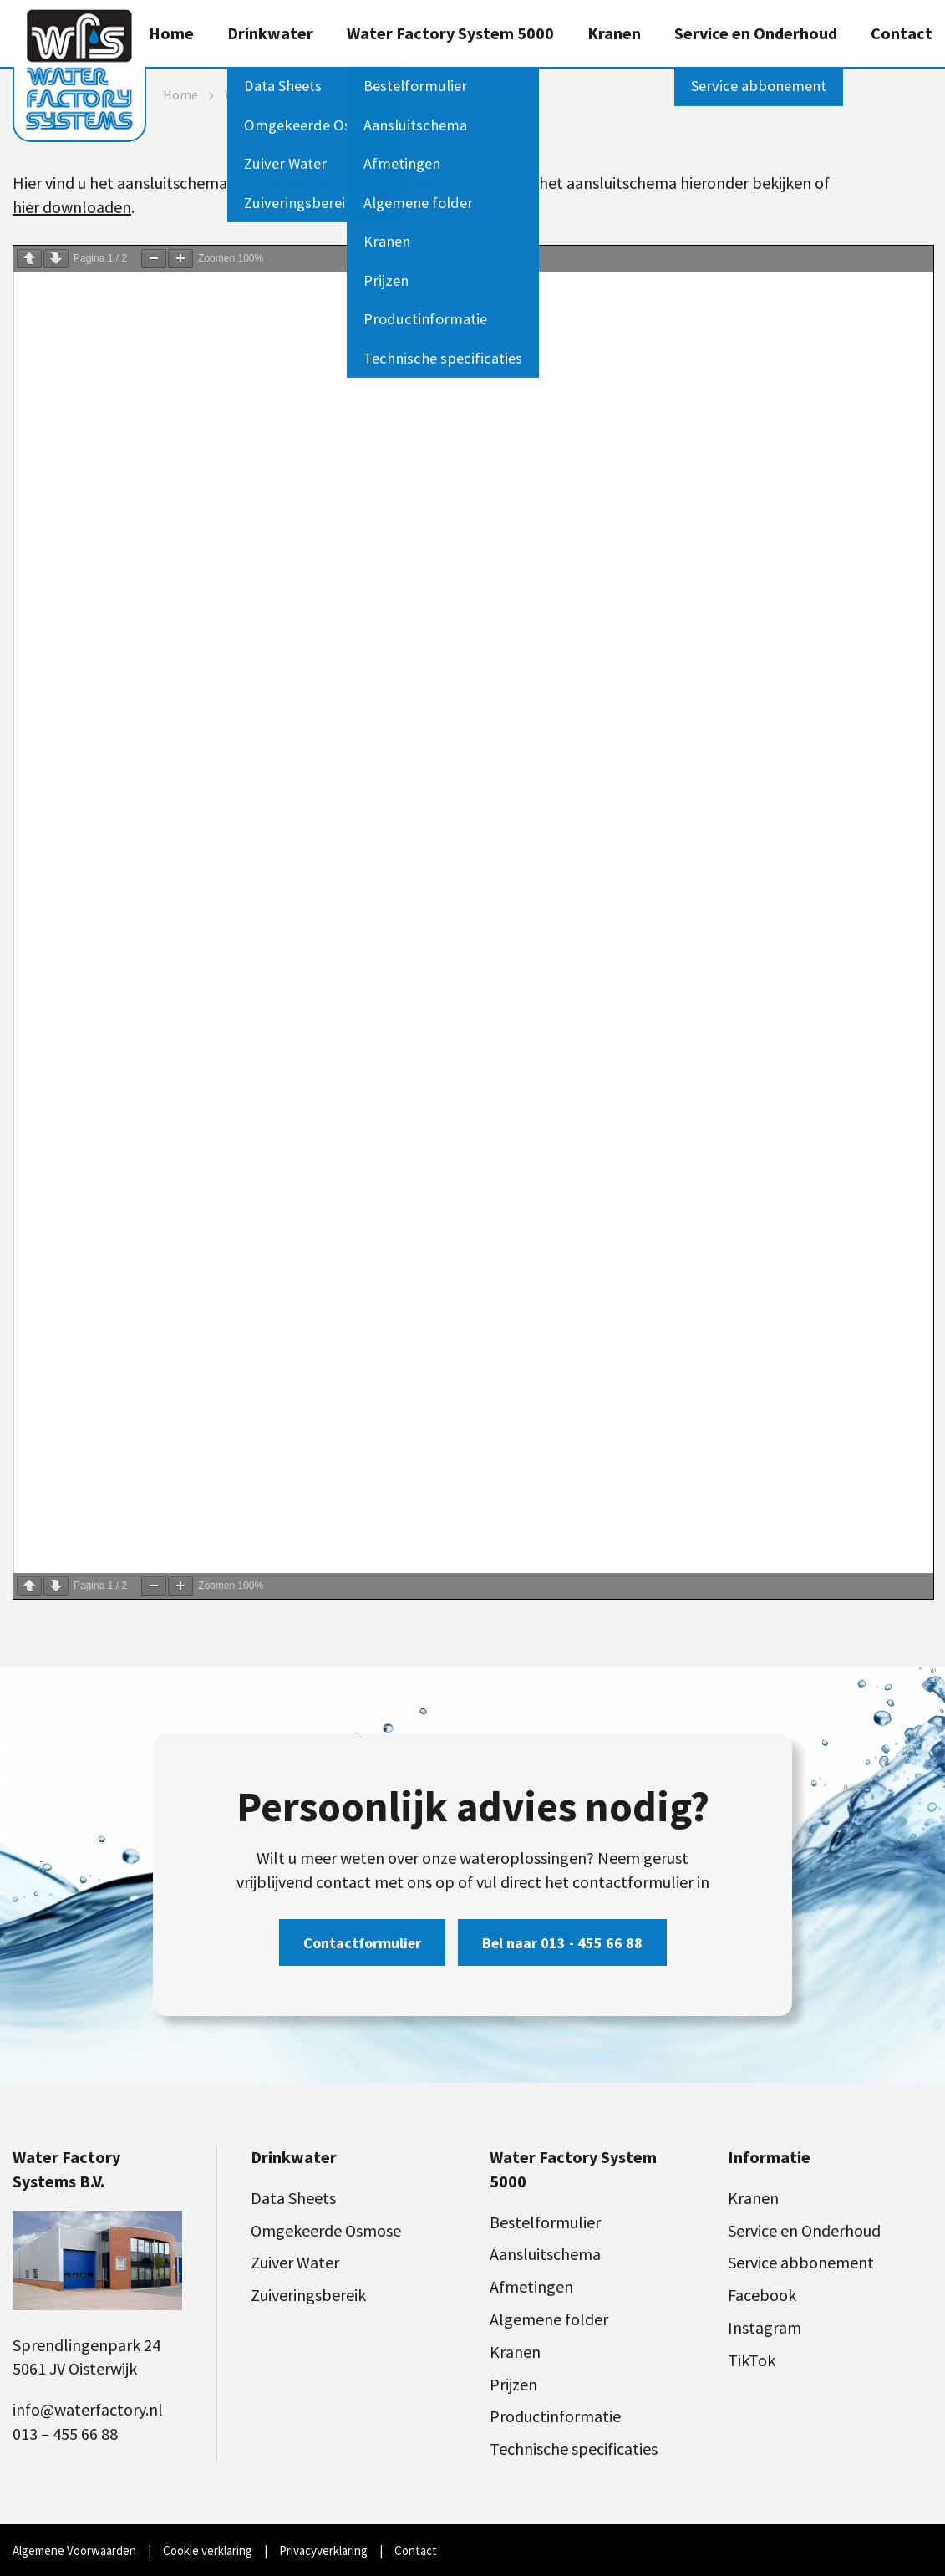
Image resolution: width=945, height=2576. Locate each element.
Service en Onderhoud (755, 33)
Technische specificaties (574, 2448)
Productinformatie (555, 2415)
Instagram (764, 2327)
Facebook (762, 2294)
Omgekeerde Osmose (326, 2230)
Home (171, 33)
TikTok (751, 2359)
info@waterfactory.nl (88, 2409)
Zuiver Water (295, 2262)
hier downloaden (72, 206)
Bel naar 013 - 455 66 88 (562, 1942)
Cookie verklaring (207, 2550)
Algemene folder (549, 2319)
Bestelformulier (545, 2222)
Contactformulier (362, 1942)
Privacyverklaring (323, 2550)
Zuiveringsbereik (308, 2294)
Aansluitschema (545, 2253)
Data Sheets (293, 2197)
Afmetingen (531, 2286)
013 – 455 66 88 (65, 2433)
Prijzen (513, 2384)
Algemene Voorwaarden (74, 2550)
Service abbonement (801, 2262)
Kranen (614, 33)
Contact (901, 33)
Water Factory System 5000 (450, 33)
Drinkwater (270, 33)
